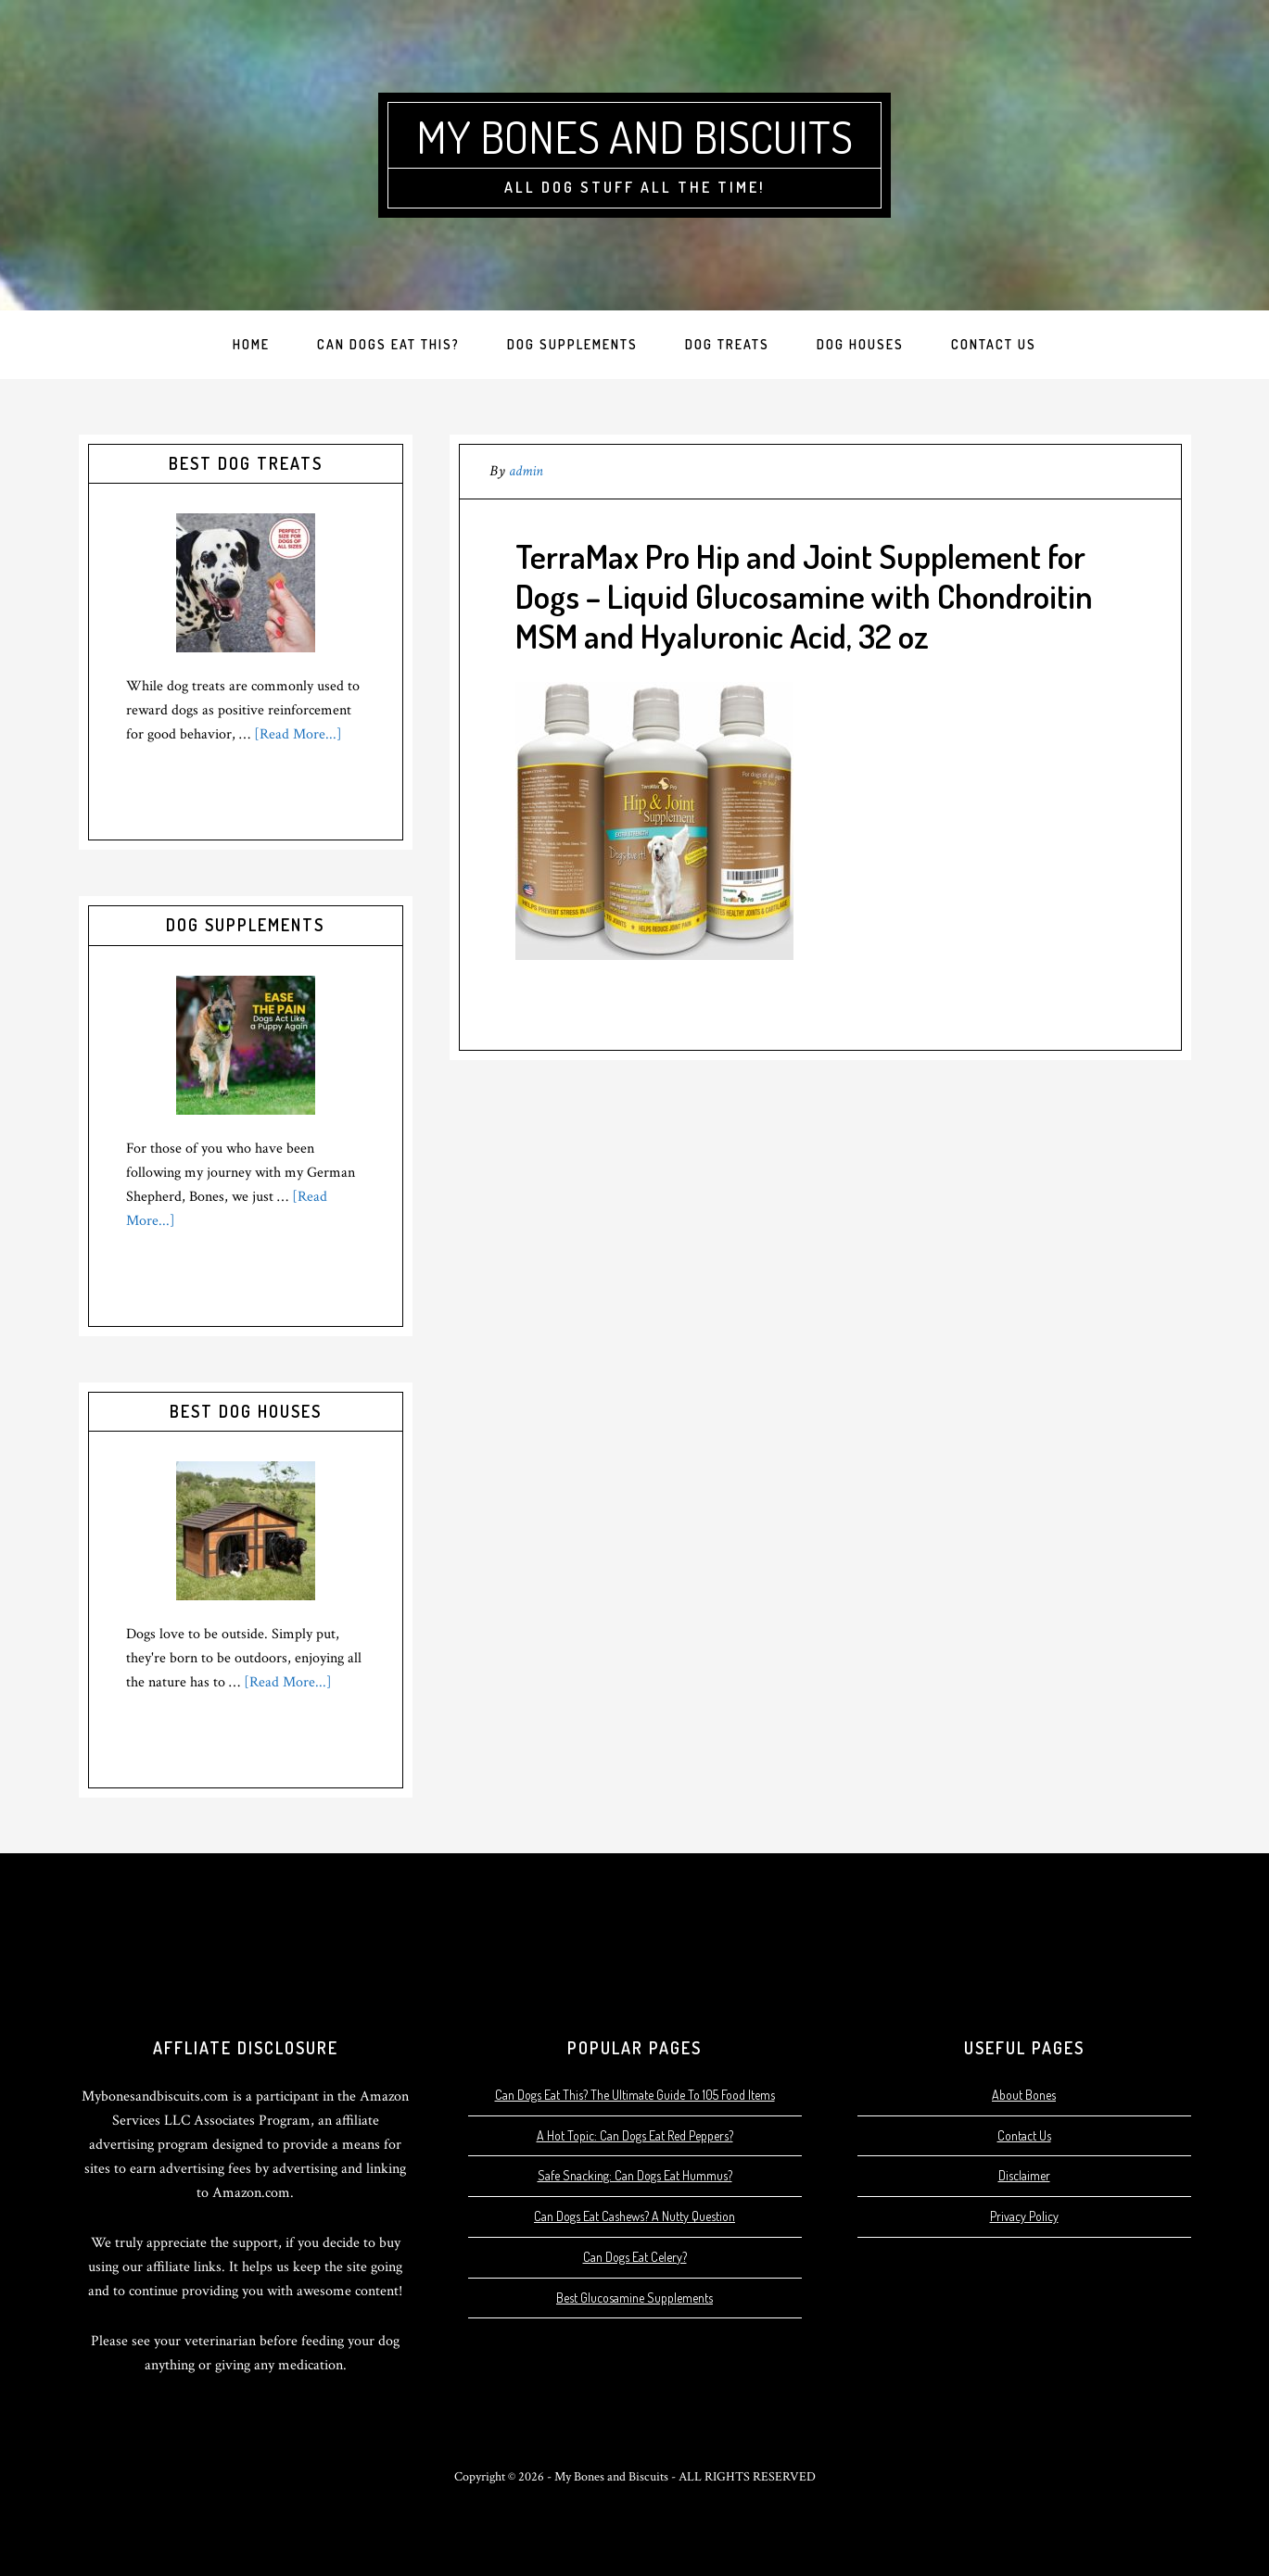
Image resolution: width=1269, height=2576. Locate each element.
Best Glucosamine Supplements (634, 2297)
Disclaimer (1024, 2175)
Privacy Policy (1024, 2216)
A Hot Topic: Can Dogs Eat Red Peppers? (635, 2135)
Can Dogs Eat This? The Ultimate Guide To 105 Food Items (635, 2094)
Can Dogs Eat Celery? (635, 2257)
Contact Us (1024, 2135)
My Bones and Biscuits (634, 136)
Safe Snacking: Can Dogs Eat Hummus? (635, 2175)
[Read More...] (298, 734)
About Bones (1024, 2094)
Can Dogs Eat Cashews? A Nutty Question (634, 2216)
